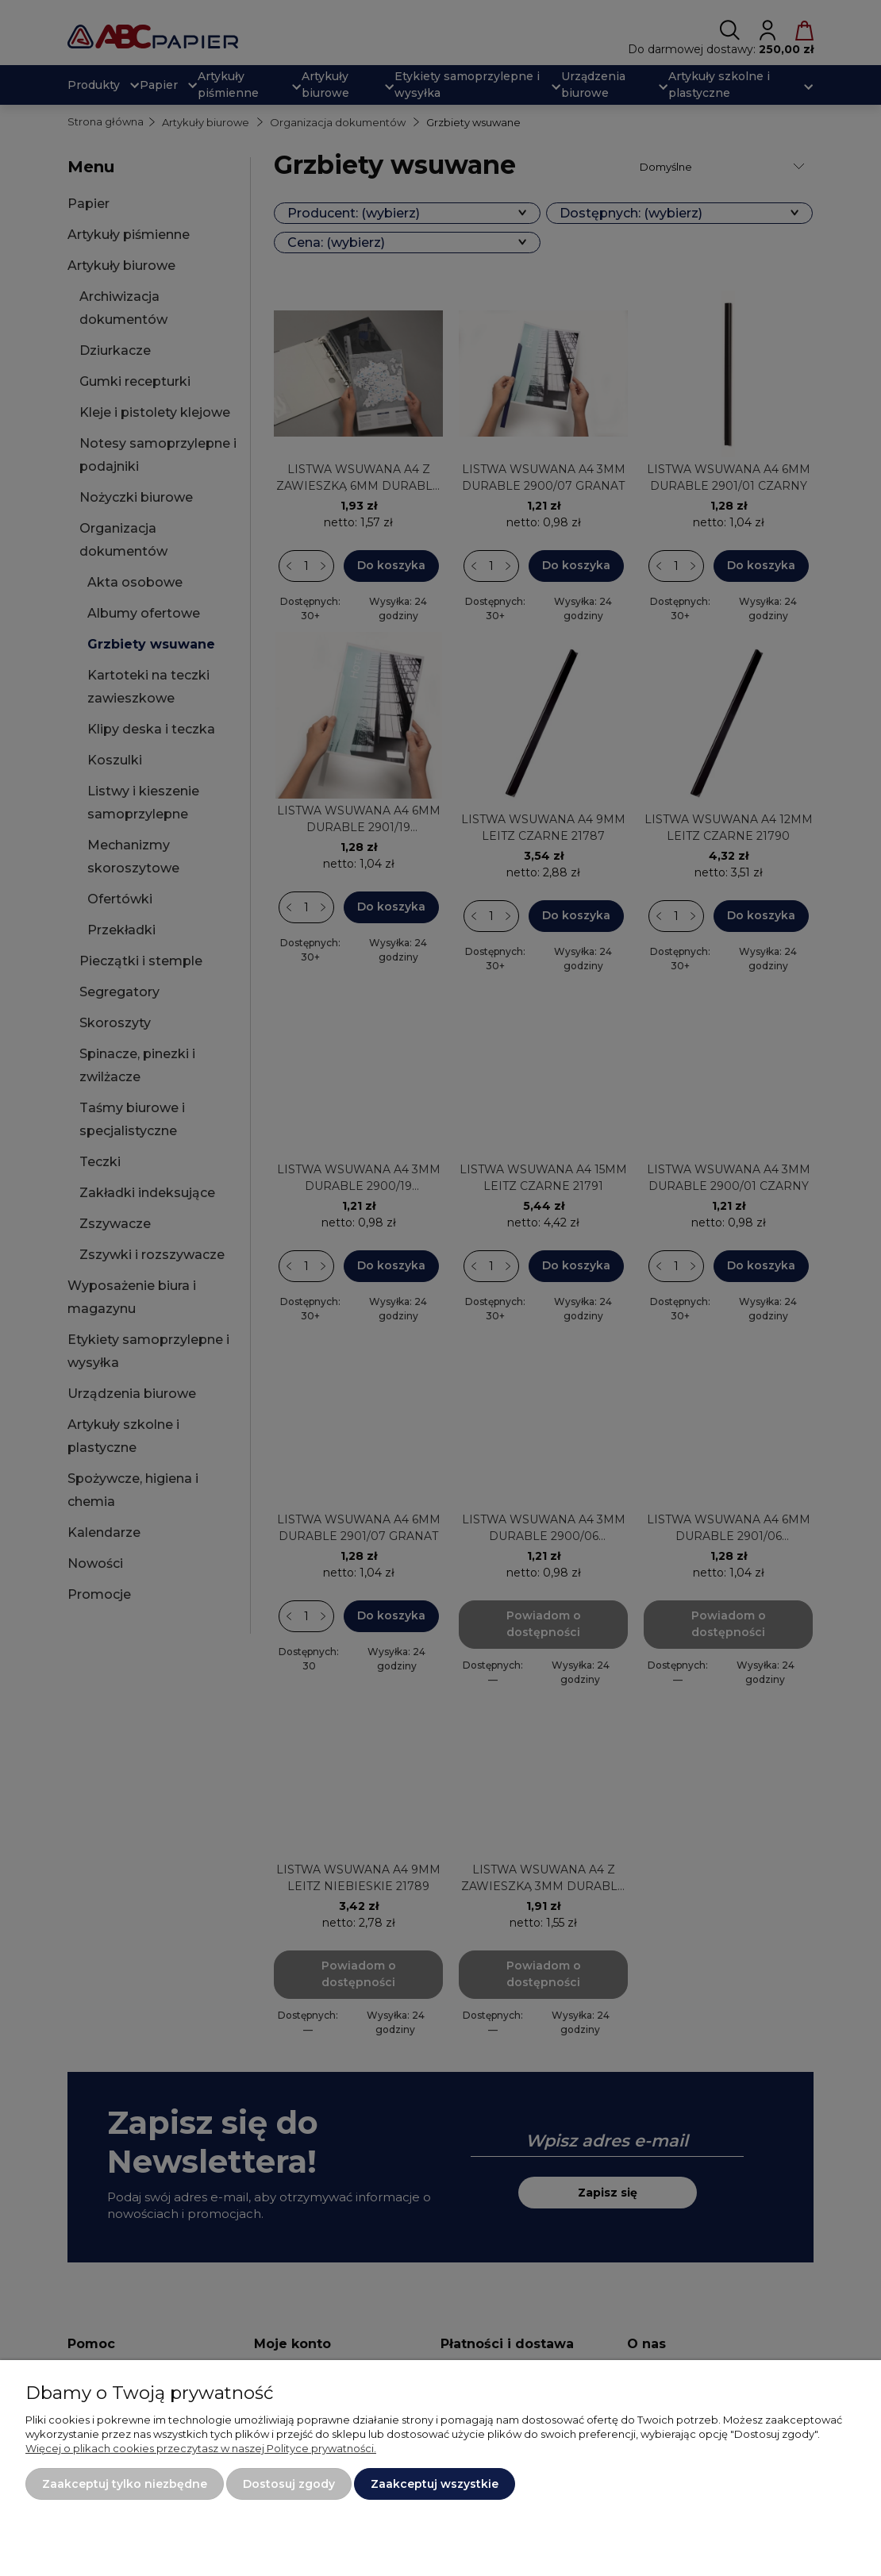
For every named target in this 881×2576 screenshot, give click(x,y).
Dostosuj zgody (289, 2484)
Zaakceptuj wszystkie (434, 2484)
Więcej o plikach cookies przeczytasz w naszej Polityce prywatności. (200, 2448)
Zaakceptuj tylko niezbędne (124, 2484)
